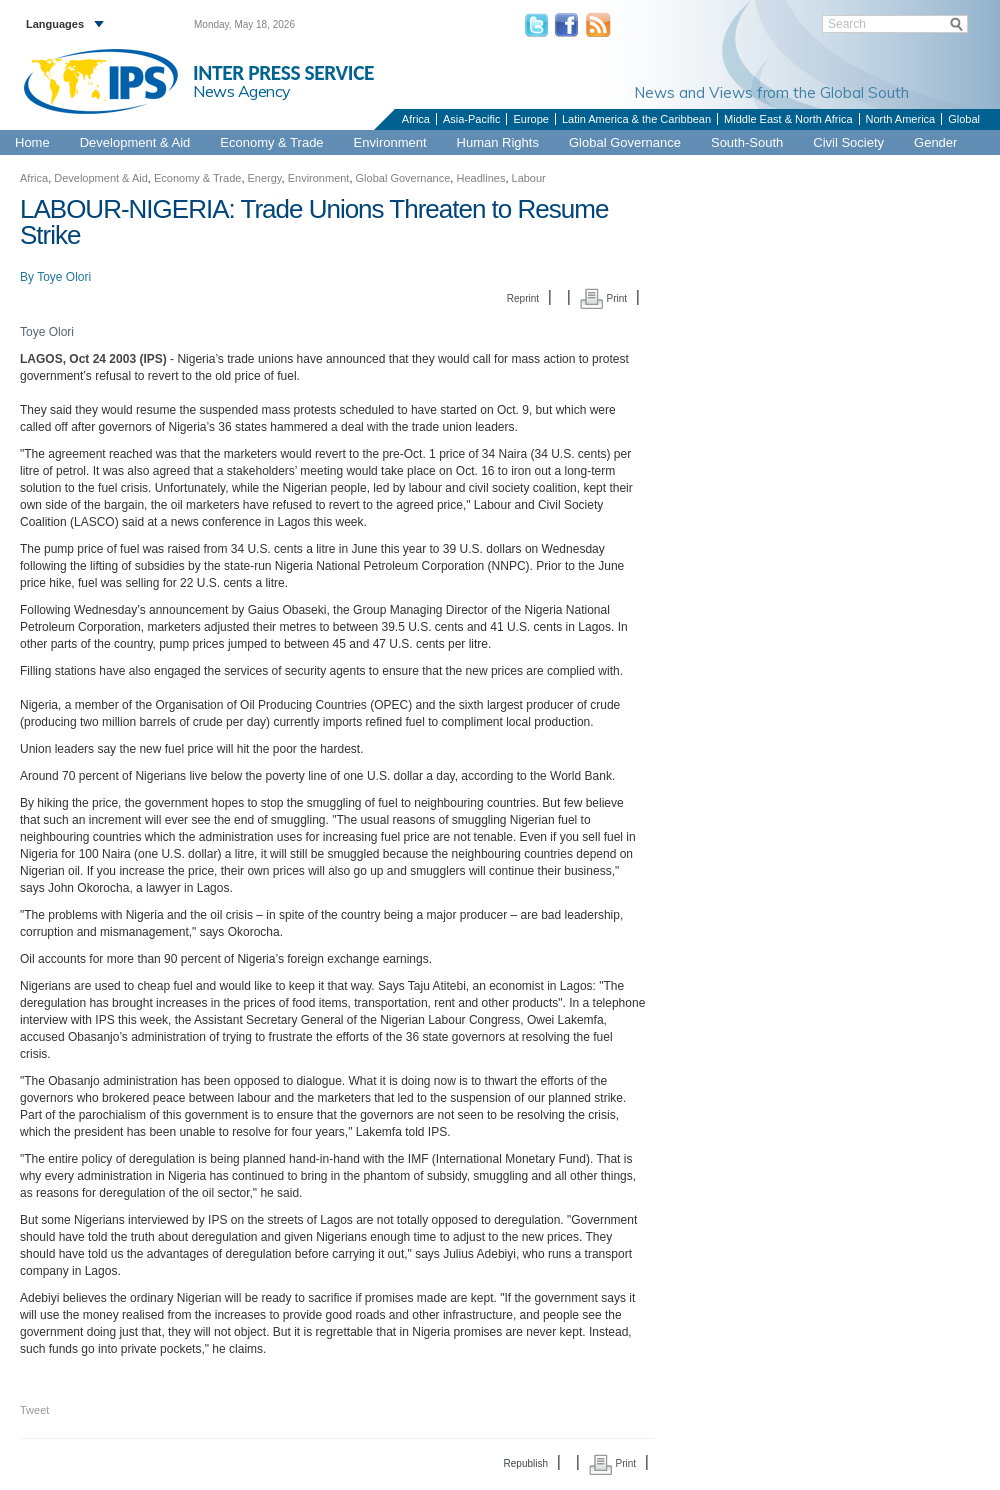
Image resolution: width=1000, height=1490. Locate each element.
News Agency (242, 91)
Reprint (523, 298)
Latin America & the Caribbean (636, 119)
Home (32, 142)
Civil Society (848, 142)
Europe (530, 119)
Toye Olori (64, 277)
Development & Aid (135, 142)
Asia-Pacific (471, 119)
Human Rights (498, 142)
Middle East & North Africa (788, 119)
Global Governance (625, 142)
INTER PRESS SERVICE (283, 73)
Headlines (480, 178)
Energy (265, 178)
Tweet (34, 1410)
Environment (390, 142)
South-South (747, 142)
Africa (416, 119)
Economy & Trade (271, 142)
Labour (529, 178)
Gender (935, 142)
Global (964, 119)
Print (603, 298)
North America (901, 119)
